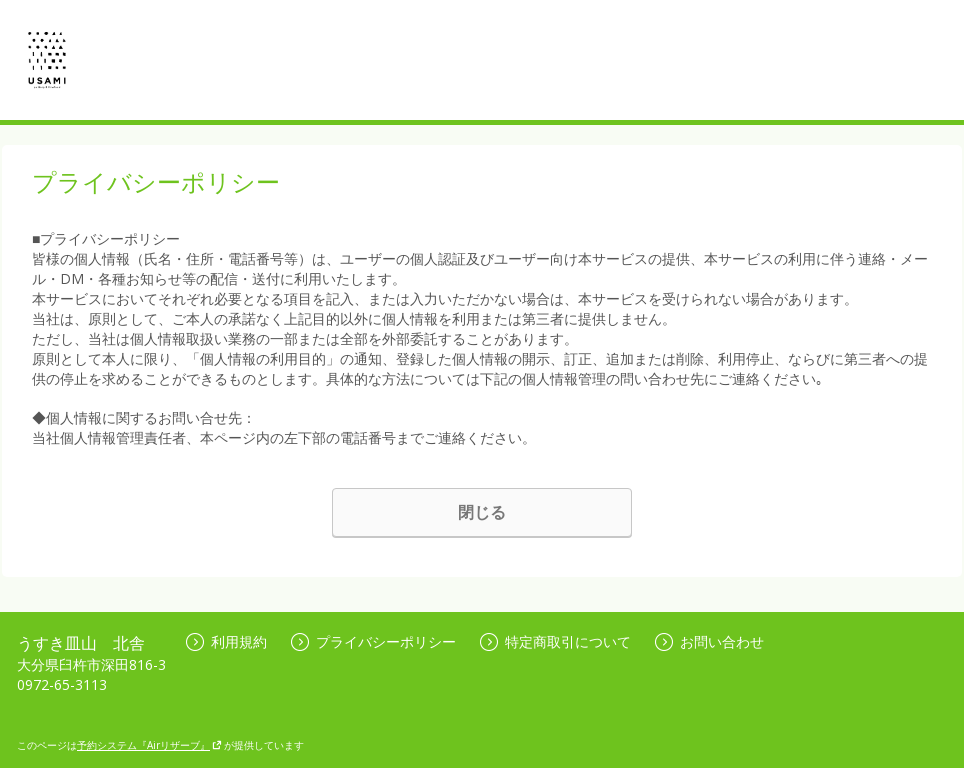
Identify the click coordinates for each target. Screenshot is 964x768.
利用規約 (226, 641)
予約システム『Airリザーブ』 (149, 745)
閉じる (482, 512)
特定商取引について (555, 641)
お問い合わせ (709, 641)
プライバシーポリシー (373, 641)
